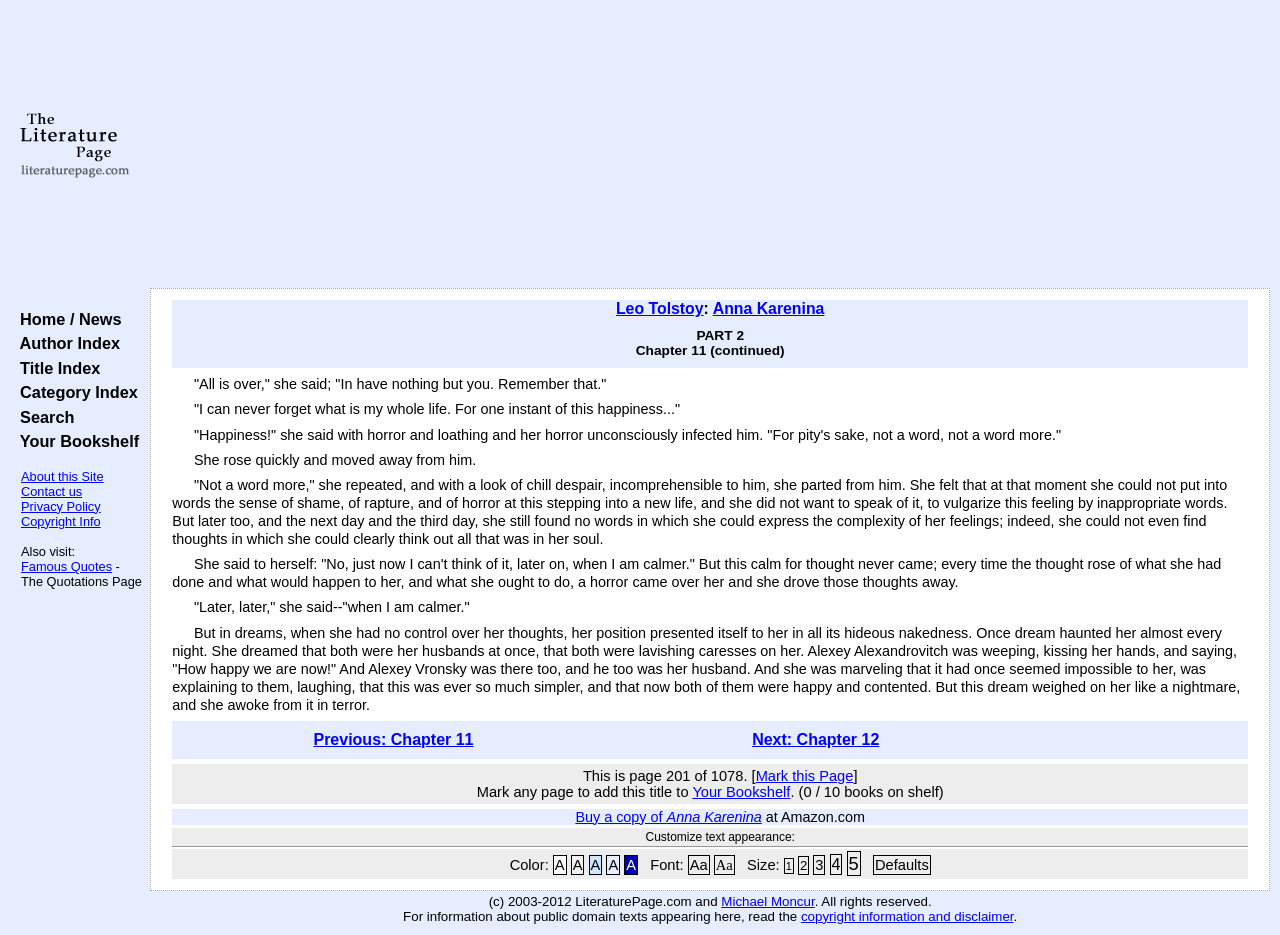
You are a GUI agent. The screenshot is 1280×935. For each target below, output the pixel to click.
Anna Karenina (769, 308)
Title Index (55, 368)
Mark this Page (805, 776)
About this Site (62, 476)
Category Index (74, 392)
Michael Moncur (767, 901)
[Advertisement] (710, 145)
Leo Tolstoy (660, 308)
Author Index (65, 343)
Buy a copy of (668, 817)
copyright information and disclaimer (907, 916)
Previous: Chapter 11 (393, 739)
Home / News (66, 319)
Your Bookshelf (75, 441)
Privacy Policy (61, 506)
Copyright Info (61, 521)
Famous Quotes (66, 566)
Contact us (51, 491)
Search (42, 417)
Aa (699, 865)
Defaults (902, 865)
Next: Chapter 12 (815, 739)
